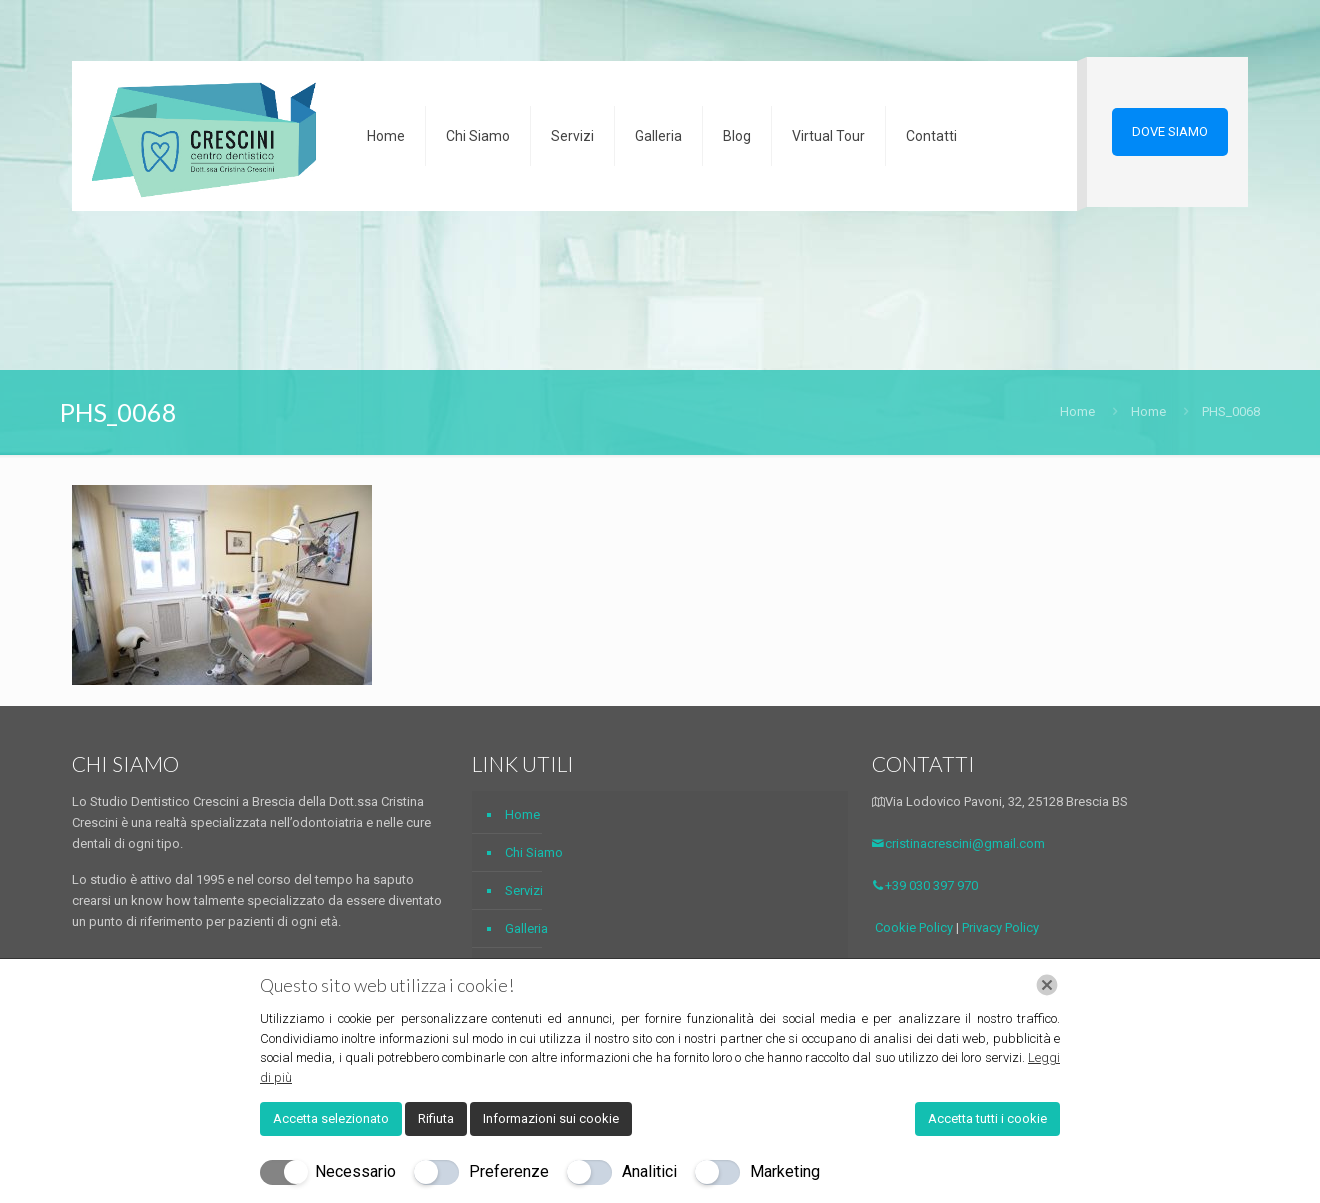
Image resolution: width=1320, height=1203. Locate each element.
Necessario (355, 1171)
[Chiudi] (1047, 985)
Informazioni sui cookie (551, 1118)
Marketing (785, 1171)
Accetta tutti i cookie (987, 1118)
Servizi (524, 890)
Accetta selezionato (331, 1118)
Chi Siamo (534, 852)
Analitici (649, 1171)
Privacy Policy (1000, 927)
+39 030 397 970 (925, 885)
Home (1077, 411)
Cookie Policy (914, 927)
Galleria (526, 928)
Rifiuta (436, 1118)
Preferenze (509, 1171)
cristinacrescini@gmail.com (958, 843)
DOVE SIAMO (1170, 131)
